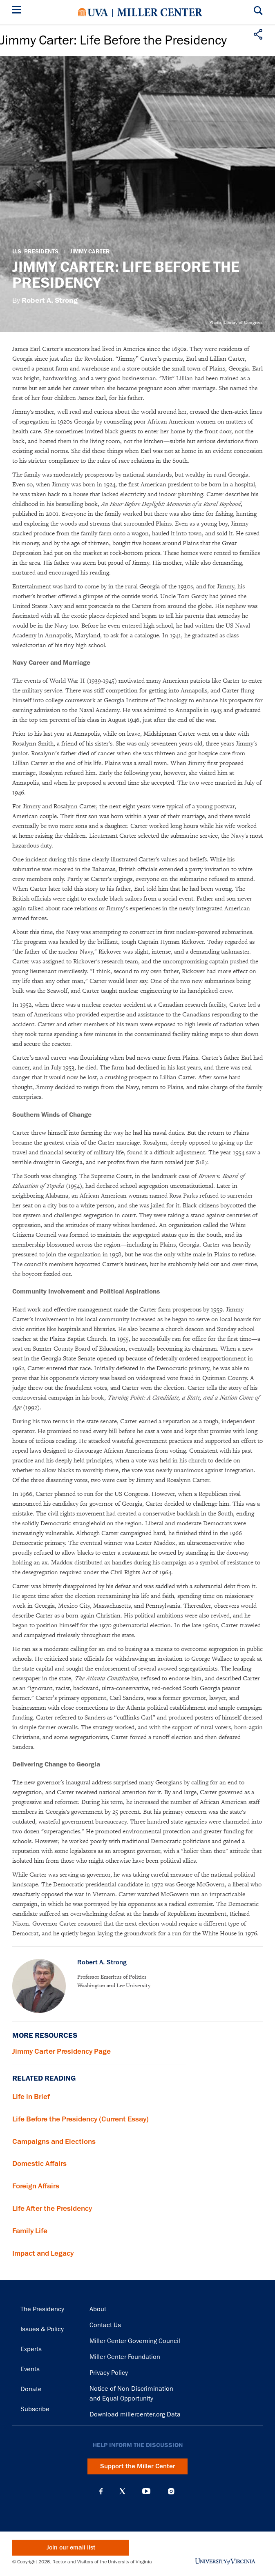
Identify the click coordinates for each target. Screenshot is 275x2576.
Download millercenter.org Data (135, 2414)
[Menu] (18, 11)
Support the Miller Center (137, 2466)
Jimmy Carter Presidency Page (61, 2051)
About (97, 2309)
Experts (31, 2349)
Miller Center (159, 12)
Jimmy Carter (90, 251)
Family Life (29, 2230)
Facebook (101, 2491)
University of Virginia (93, 12)
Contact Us (105, 2325)
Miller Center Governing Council (134, 2341)
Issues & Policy (42, 2329)
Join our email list (71, 2548)
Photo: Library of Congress (236, 322)
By (45, 300)
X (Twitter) (122, 2491)
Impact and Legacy (43, 2253)
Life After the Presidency (52, 2208)
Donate (31, 2389)
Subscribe (34, 2409)
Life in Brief (31, 2096)
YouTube (146, 2491)
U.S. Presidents (35, 251)
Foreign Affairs (35, 2185)
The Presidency (42, 2309)
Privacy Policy (108, 2373)
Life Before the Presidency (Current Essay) (80, 2118)
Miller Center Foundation (124, 2357)
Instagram (171, 2491)
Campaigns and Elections (54, 2141)
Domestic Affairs (39, 2163)
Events (30, 2369)
